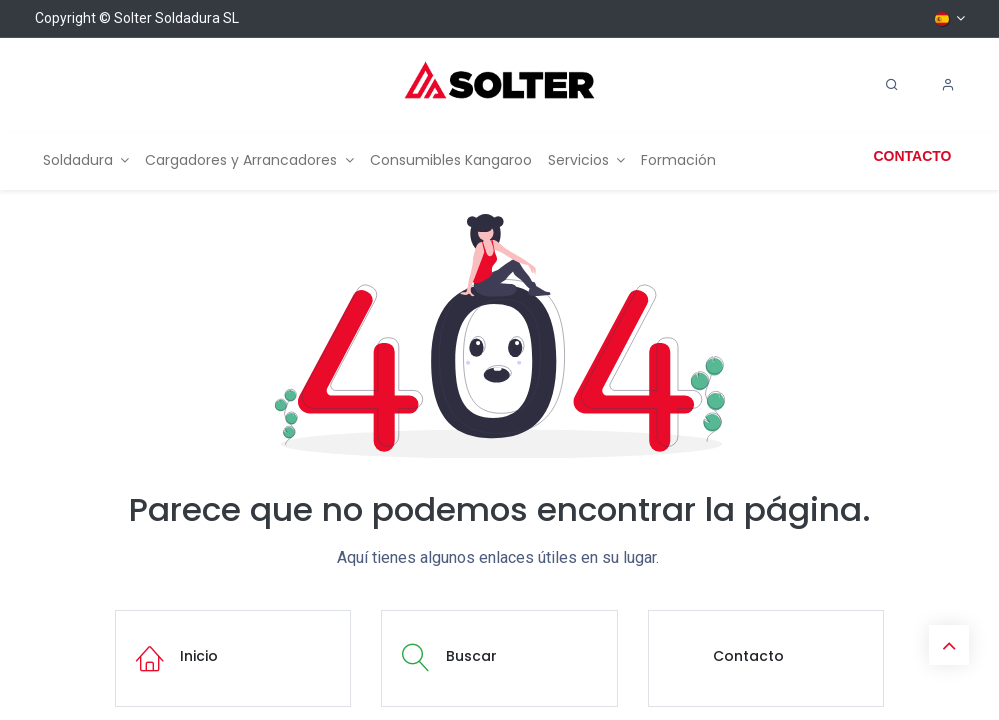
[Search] (892, 85)
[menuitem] (86, 160)
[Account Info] (948, 85)
